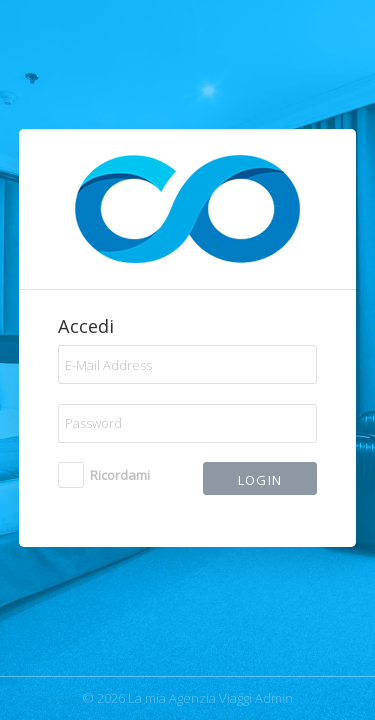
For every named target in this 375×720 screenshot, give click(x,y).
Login (260, 480)
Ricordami (120, 475)
